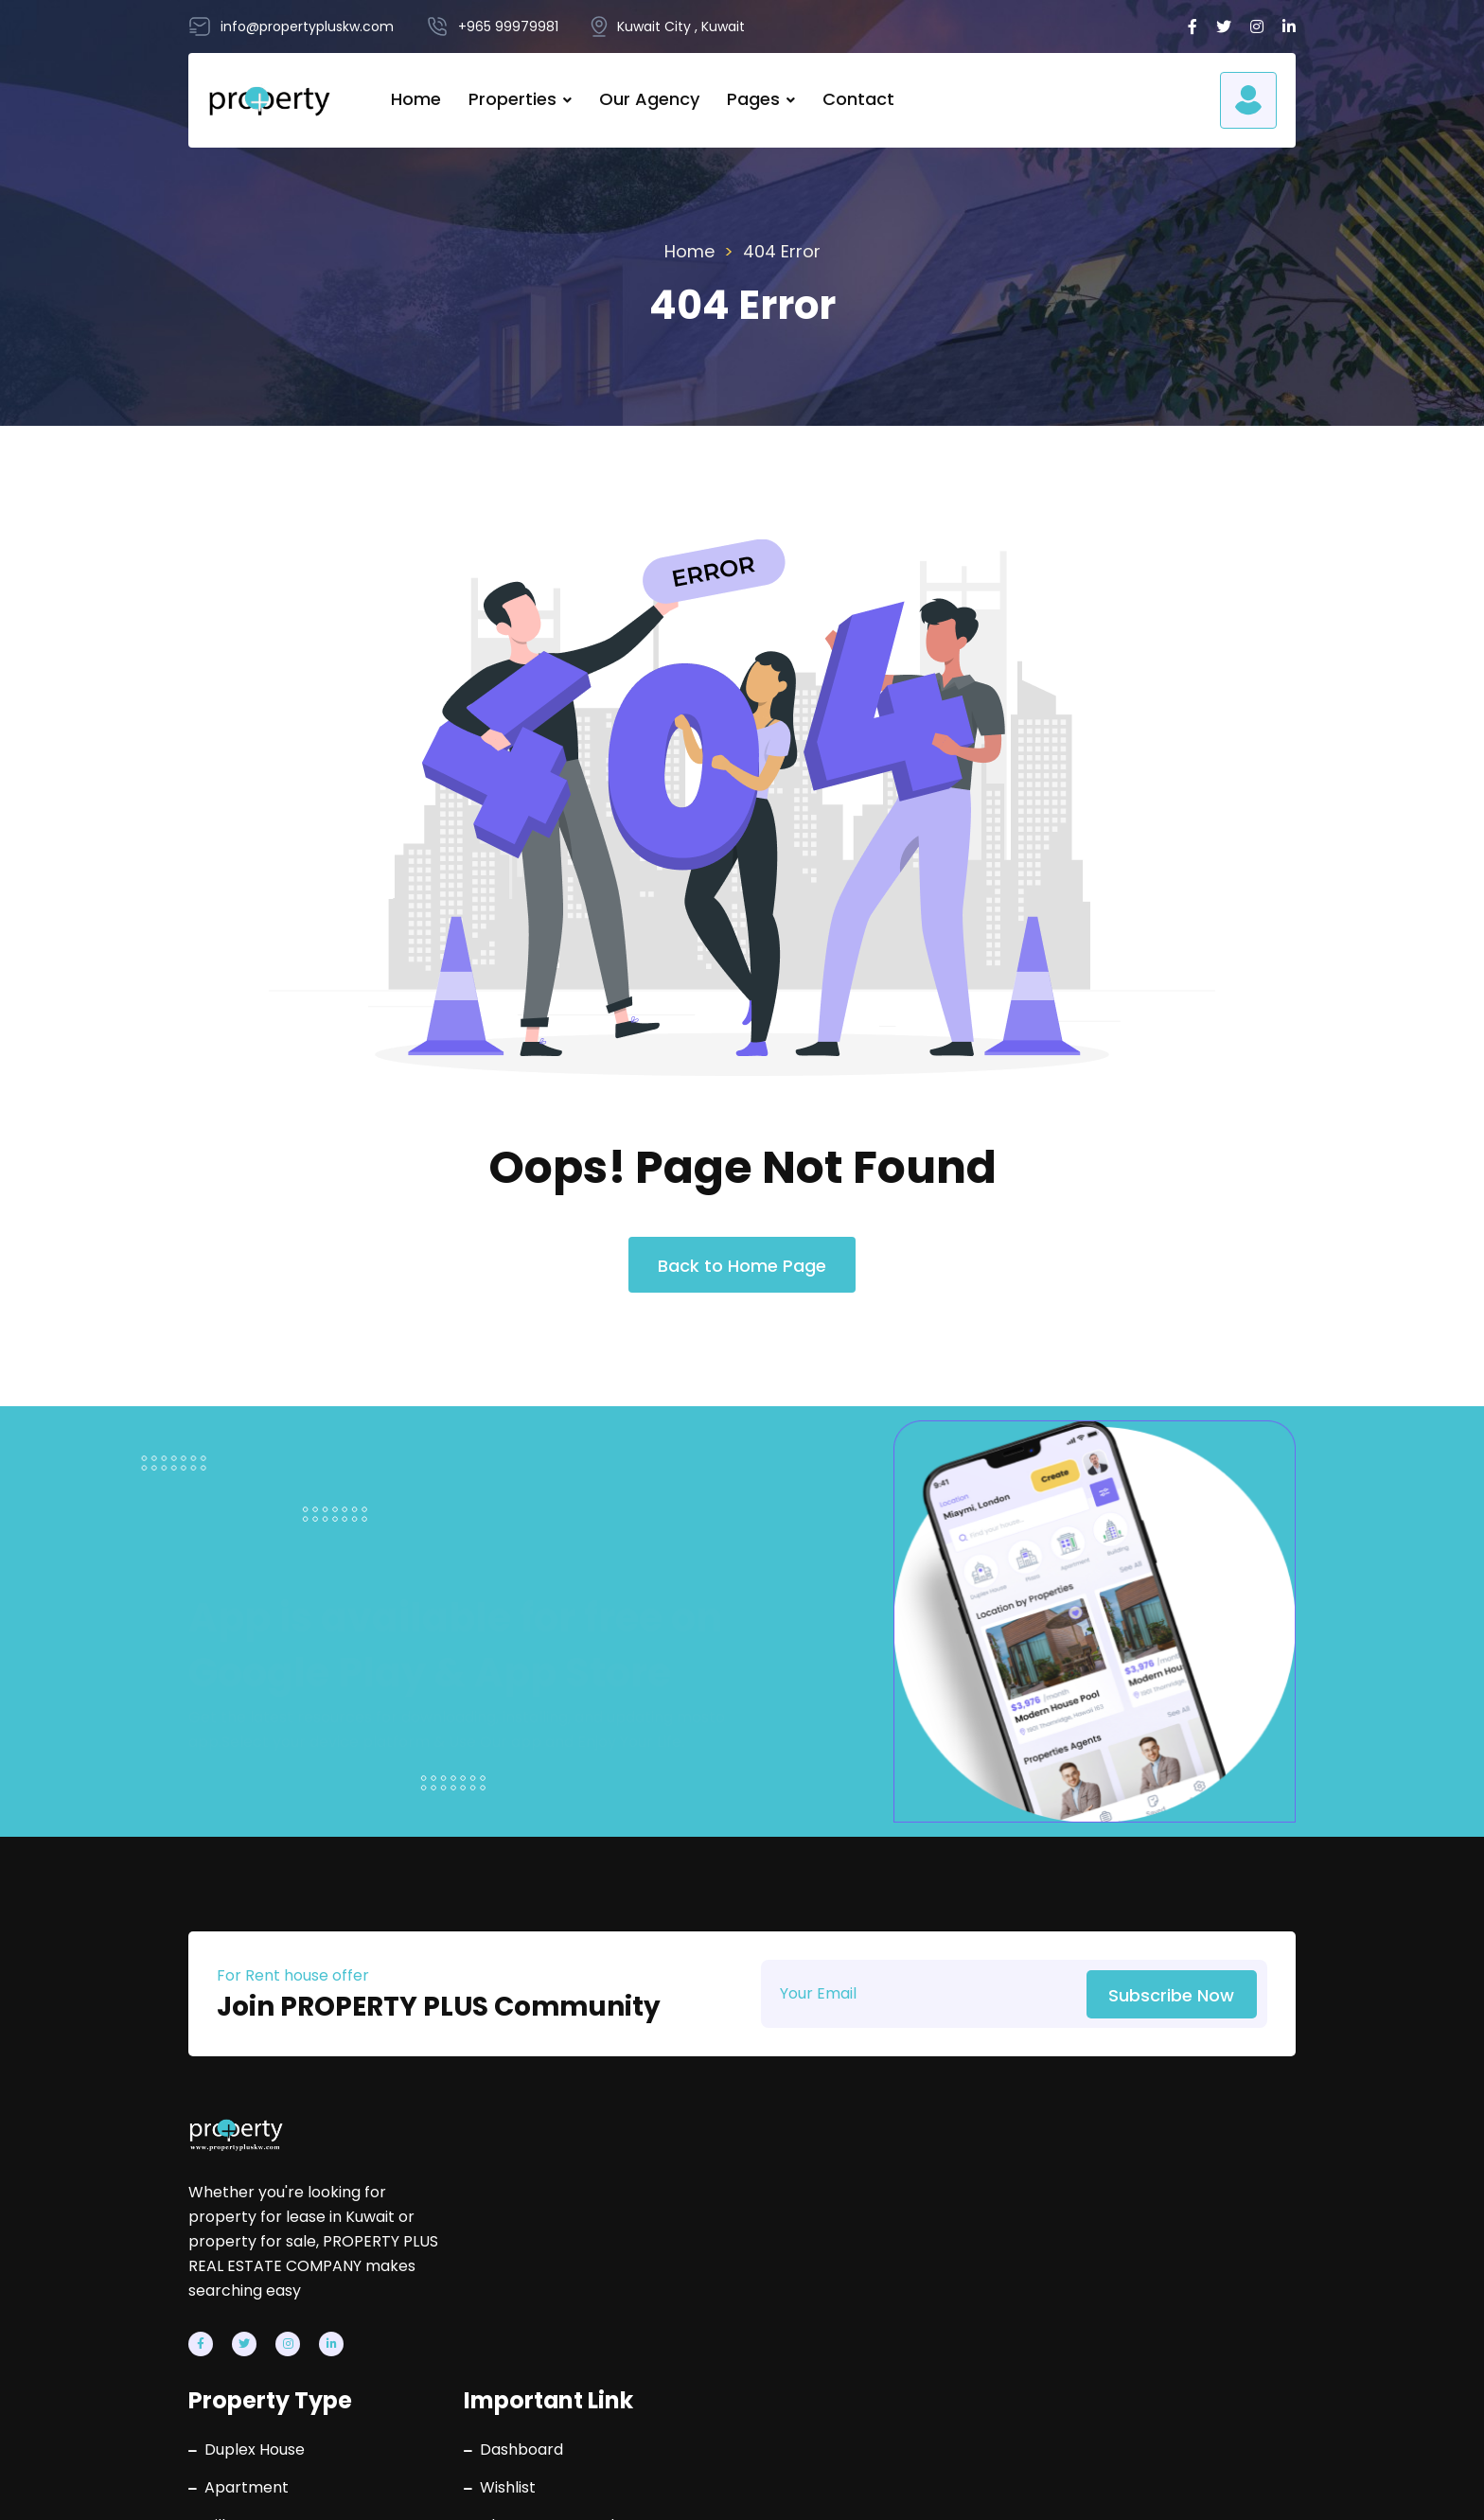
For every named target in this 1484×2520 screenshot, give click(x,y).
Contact (858, 100)
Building (601, 2294)
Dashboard (865, 2181)
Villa (588, 2256)
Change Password (891, 2256)
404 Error (782, 251)
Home (416, 100)
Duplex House (623, 2181)
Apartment (615, 2219)
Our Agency (649, 100)
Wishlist (852, 2219)
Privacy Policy (1040, 2486)
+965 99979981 (1164, 2181)
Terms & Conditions (1223, 2486)
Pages (753, 100)
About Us (857, 2294)
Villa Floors (613, 2332)
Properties (512, 100)
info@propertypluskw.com (1203, 2237)
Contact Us (866, 2332)
